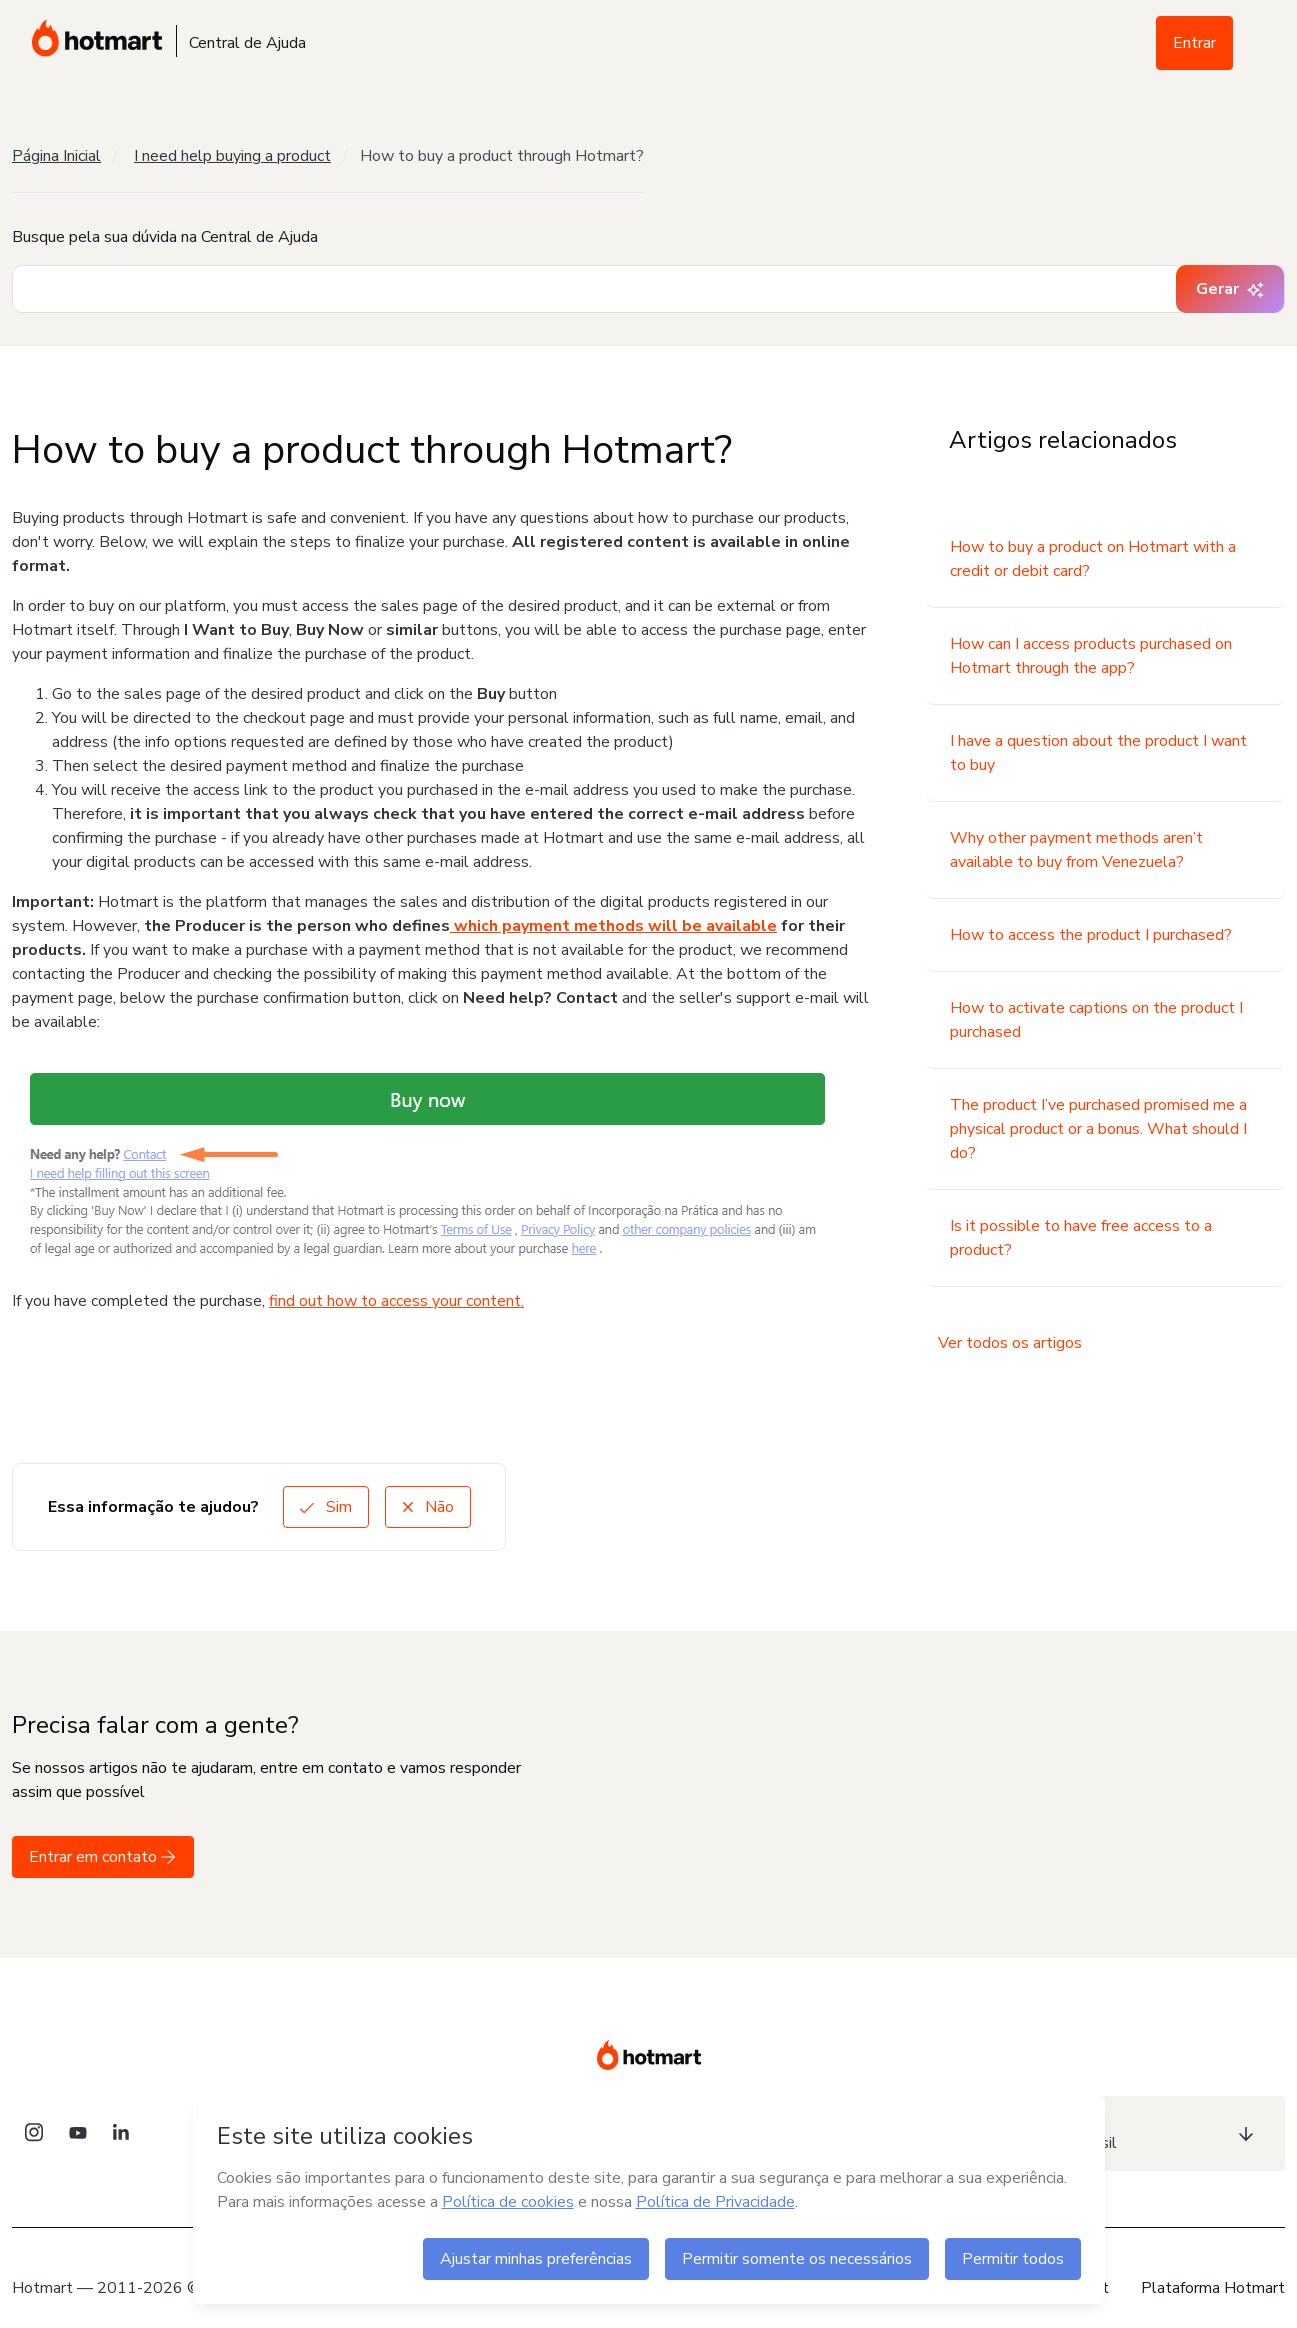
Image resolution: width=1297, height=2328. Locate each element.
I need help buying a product (232, 156)
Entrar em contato (103, 1857)
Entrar (1194, 43)
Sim (326, 1507)
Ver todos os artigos (1010, 1343)
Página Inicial (56, 156)
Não (428, 1507)
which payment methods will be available (613, 926)
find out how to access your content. (396, 1301)
